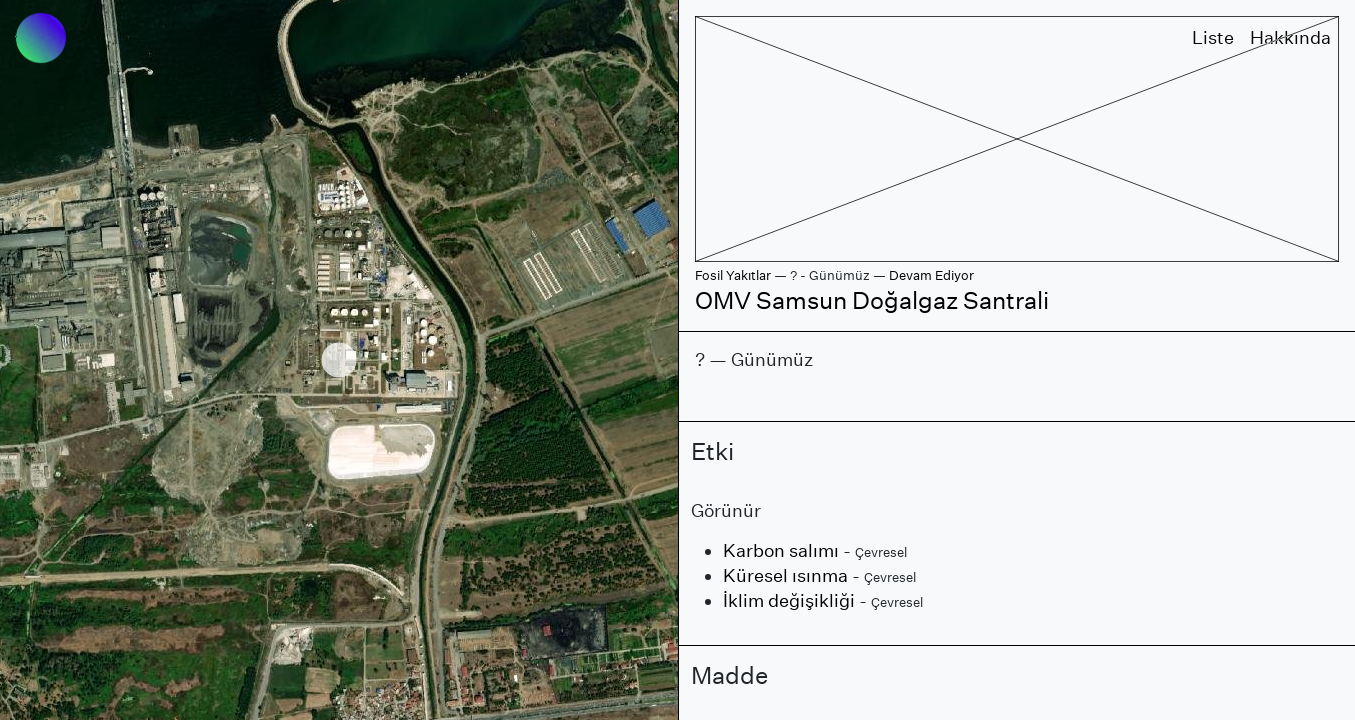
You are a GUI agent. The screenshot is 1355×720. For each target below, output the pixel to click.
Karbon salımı (781, 550)
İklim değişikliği (789, 600)
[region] (339, 360)
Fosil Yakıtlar (733, 275)
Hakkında (1290, 37)
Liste (1213, 37)
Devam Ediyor (931, 275)
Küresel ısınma (785, 575)
